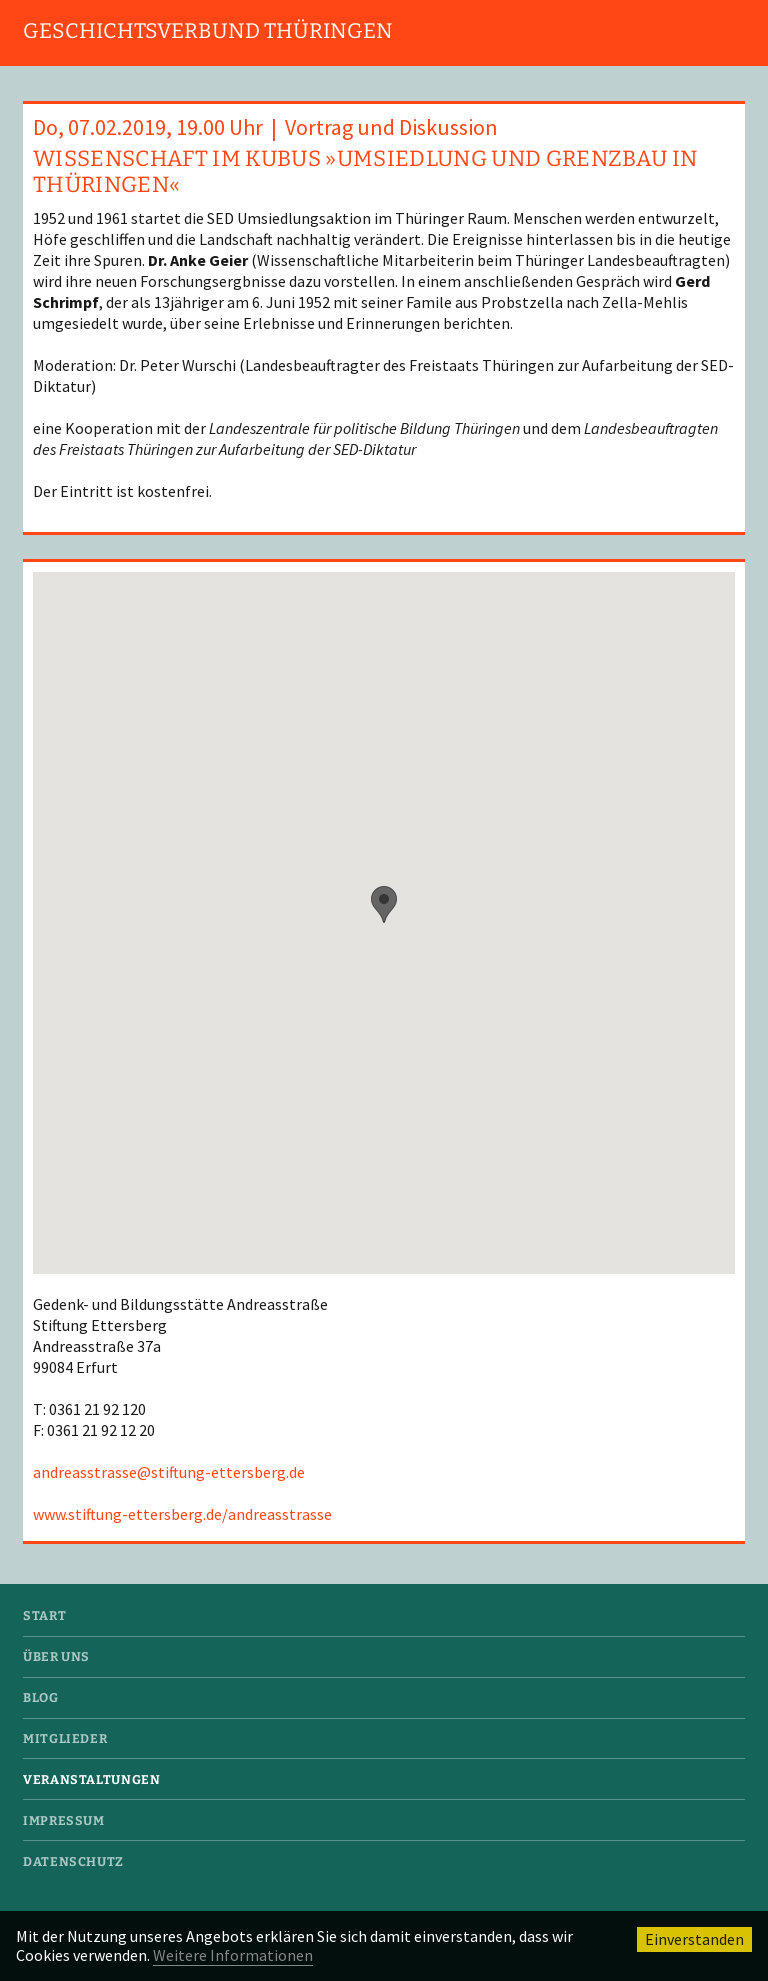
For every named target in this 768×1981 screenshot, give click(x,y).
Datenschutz (73, 1861)
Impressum (64, 1820)
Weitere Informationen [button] (233, 1955)
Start (44, 1615)
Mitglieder (65, 1738)
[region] (384, 923)
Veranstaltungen (91, 1779)
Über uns (56, 1656)
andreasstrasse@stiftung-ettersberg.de (169, 1472)
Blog (41, 1697)
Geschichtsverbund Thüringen (208, 31)
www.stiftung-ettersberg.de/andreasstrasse (182, 1514)
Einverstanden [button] (694, 1939)
